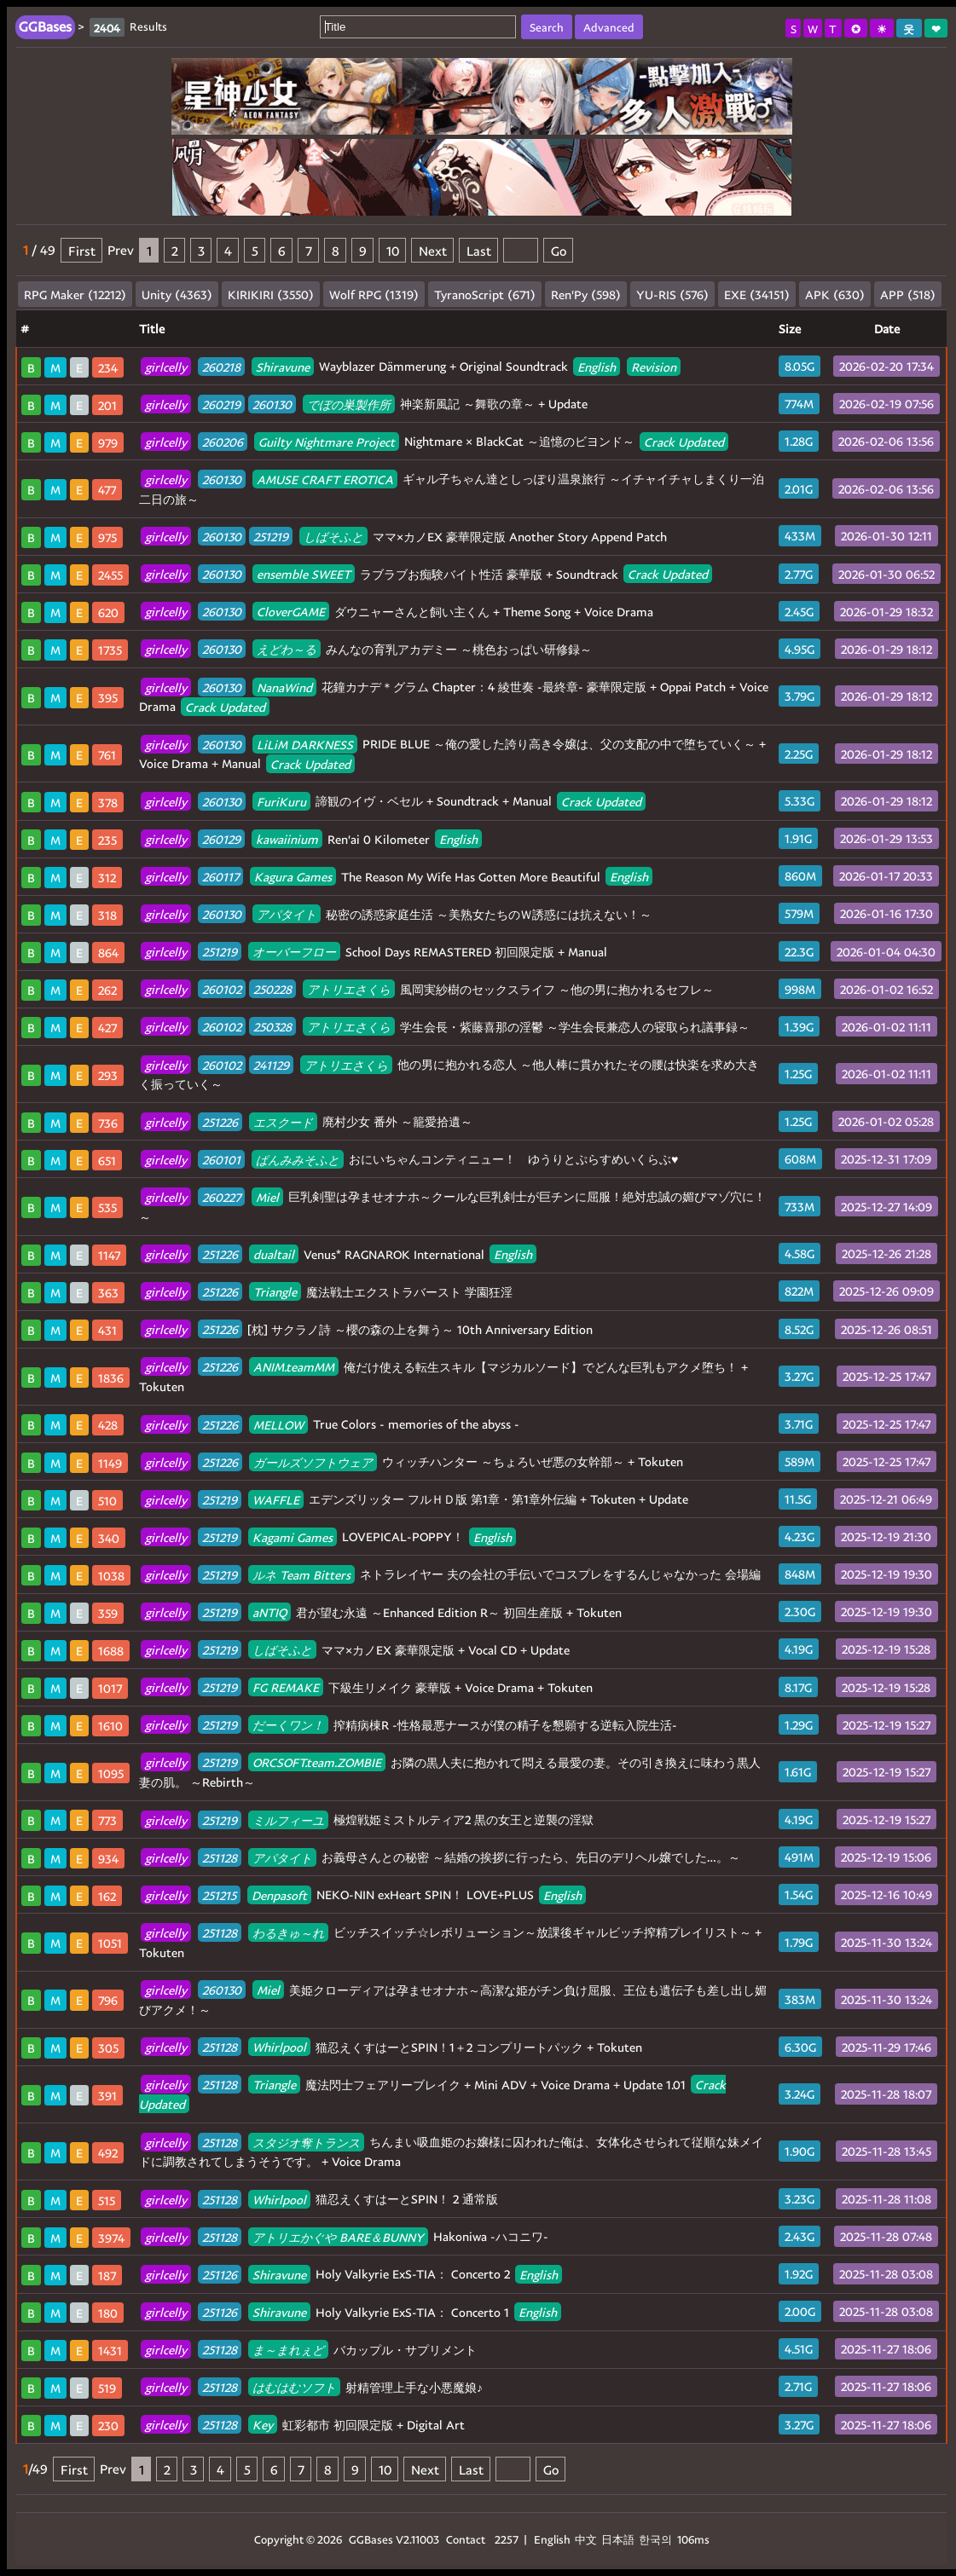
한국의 (657, 2539)
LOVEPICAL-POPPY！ (328, 1536)
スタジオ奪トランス (306, 2142)
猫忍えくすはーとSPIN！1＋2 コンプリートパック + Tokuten (391, 2047)
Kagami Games (292, 1536)
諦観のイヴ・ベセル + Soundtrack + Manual (393, 801)
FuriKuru (281, 801)
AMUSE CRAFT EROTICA (325, 479)
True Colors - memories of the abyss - (330, 1424)
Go (558, 250)
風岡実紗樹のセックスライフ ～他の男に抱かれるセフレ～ (427, 989)
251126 (219, 2274)
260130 (272, 404)
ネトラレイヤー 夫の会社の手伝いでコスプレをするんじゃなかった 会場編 (451, 1574)
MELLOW (278, 1424)
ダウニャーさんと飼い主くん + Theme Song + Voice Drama (397, 612)
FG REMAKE (285, 1687)
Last (478, 250)
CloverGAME (291, 612)
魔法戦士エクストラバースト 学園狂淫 (327, 1292)
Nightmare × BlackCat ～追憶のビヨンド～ (434, 441)
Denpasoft (279, 1894)
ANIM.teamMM (293, 1367)
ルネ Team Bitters (301, 1574)
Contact (465, 2539)
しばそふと (333, 536)
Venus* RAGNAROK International (338, 1254)
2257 (507, 2539)
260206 (222, 441)
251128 (219, 1857)
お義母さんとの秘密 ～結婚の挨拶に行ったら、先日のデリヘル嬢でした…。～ (440, 1857)
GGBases (371, 2539)
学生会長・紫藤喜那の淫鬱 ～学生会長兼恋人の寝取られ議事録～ (445, 1027)
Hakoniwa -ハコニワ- (344, 2236)
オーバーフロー (294, 952)
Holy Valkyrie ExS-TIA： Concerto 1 (351, 2312)
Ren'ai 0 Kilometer (311, 839)
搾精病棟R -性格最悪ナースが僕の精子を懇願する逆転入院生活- (409, 1725)
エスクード (283, 1121)
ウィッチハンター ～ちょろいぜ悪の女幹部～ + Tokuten (412, 1461)
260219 (221, 404)
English (596, 366)
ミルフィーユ (288, 1819)
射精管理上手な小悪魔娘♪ (312, 2387)
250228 (272, 989)
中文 (586, 2539)
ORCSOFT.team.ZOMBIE (316, 1762)
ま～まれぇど (288, 2350)
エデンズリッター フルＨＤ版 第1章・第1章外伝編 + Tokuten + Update (414, 1499)
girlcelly (166, 366)
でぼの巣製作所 (349, 404)
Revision (653, 366)
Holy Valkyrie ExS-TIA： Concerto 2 (351, 2274)
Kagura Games (293, 877)
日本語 (617, 2539)
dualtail (273, 1254)
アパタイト (286, 914)
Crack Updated (684, 441)
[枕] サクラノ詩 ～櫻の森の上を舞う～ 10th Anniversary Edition (367, 1329)
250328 (272, 1027)
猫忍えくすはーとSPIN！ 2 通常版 (319, 2199)
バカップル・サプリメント (309, 2350)
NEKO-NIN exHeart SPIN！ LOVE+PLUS (363, 1894)
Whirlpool (279, 2047)
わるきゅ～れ (288, 1932)
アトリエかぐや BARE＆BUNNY (338, 2236)
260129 (221, 839)
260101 (221, 1159)
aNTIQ (269, 1612)
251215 (219, 1894)
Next (433, 250)
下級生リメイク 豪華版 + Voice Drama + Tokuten (367, 1687)
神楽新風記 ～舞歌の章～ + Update (364, 404)
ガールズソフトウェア (313, 1461)
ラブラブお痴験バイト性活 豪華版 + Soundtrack (426, 574)
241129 (271, 1064)
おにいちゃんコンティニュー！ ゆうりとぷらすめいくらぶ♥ (409, 1159)
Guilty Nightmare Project (326, 441)
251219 (270, 536)
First (82, 250)
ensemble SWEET (304, 574)
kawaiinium (287, 839)
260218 (221, 366)
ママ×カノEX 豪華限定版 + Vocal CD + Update (355, 1650)
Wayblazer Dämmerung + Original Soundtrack (411, 366)
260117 (220, 877)
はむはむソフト (294, 2387)
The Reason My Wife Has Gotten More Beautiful (396, 877)
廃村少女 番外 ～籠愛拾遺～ (306, 1121)
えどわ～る (286, 649)
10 (392, 250)
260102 (221, 989)
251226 (220, 1121)
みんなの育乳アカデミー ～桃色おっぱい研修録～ (366, 649)
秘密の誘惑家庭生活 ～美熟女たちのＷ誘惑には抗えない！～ (396, 914)
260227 (221, 1196)
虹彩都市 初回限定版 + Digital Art (303, 2425)
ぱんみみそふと (297, 1159)
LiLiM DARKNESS (305, 744)
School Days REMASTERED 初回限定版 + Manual (374, 952)
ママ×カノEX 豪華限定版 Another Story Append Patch (404, 536)
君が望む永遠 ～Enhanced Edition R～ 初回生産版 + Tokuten (381, 1612)
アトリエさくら (349, 989)
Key (262, 2425)
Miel (267, 1196)
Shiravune (283, 366)
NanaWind (284, 687)
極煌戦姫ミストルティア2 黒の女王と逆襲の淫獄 (367, 1819)
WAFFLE (275, 1499)
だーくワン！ (288, 1725)
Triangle (275, 1292)
